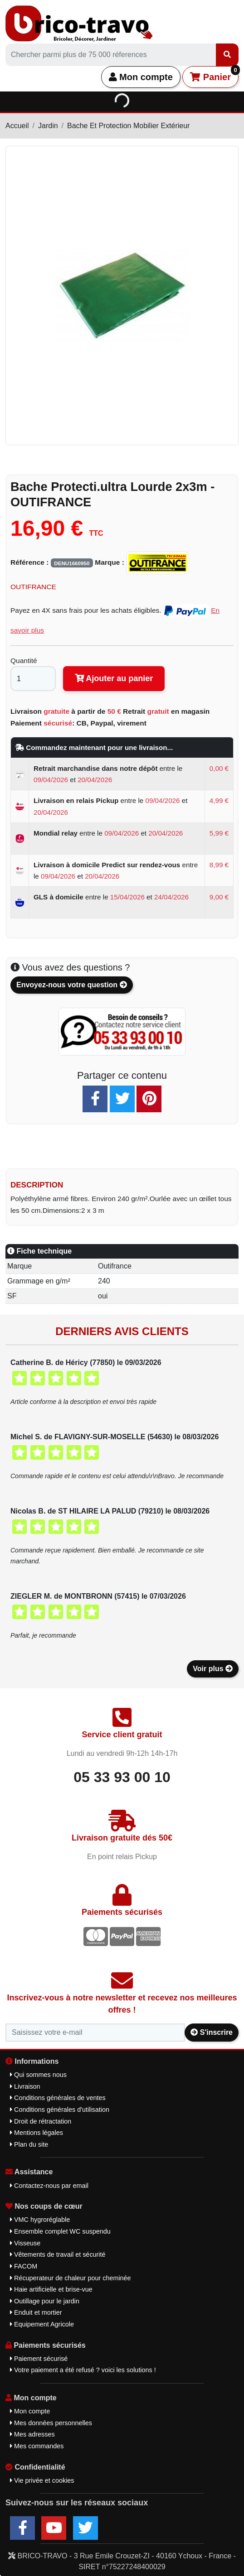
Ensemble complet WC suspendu (60, 2231)
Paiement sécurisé (39, 2358)
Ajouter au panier (114, 678)
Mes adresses (32, 2434)
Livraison (25, 2086)
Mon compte (141, 77)
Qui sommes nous (38, 2074)
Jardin (48, 126)
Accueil (17, 126)
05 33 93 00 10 (122, 1777)
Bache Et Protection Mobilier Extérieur (128, 126)
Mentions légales (36, 2132)
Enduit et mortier (36, 2312)
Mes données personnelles (51, 2423)
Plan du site (29, 2144)
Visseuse (25, 2243)
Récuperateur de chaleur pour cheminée (70, 2278)
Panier (214, 74)
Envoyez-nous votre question (71, 985)
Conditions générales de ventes (58, 2097)
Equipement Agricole (42, 2324)
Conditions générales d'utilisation (59, 2109)
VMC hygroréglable (40, 2219)
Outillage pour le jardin (44, 2301)
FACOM (23, 2266)
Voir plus (213, 1668)
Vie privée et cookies (42, 2480)
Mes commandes (37, 2446)
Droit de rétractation (40, 2121)
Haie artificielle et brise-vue (51, 2289)
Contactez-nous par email (49, 2185)
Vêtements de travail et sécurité (58, 2254)
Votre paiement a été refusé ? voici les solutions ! (83, 2370)
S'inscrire (211, 2032)
